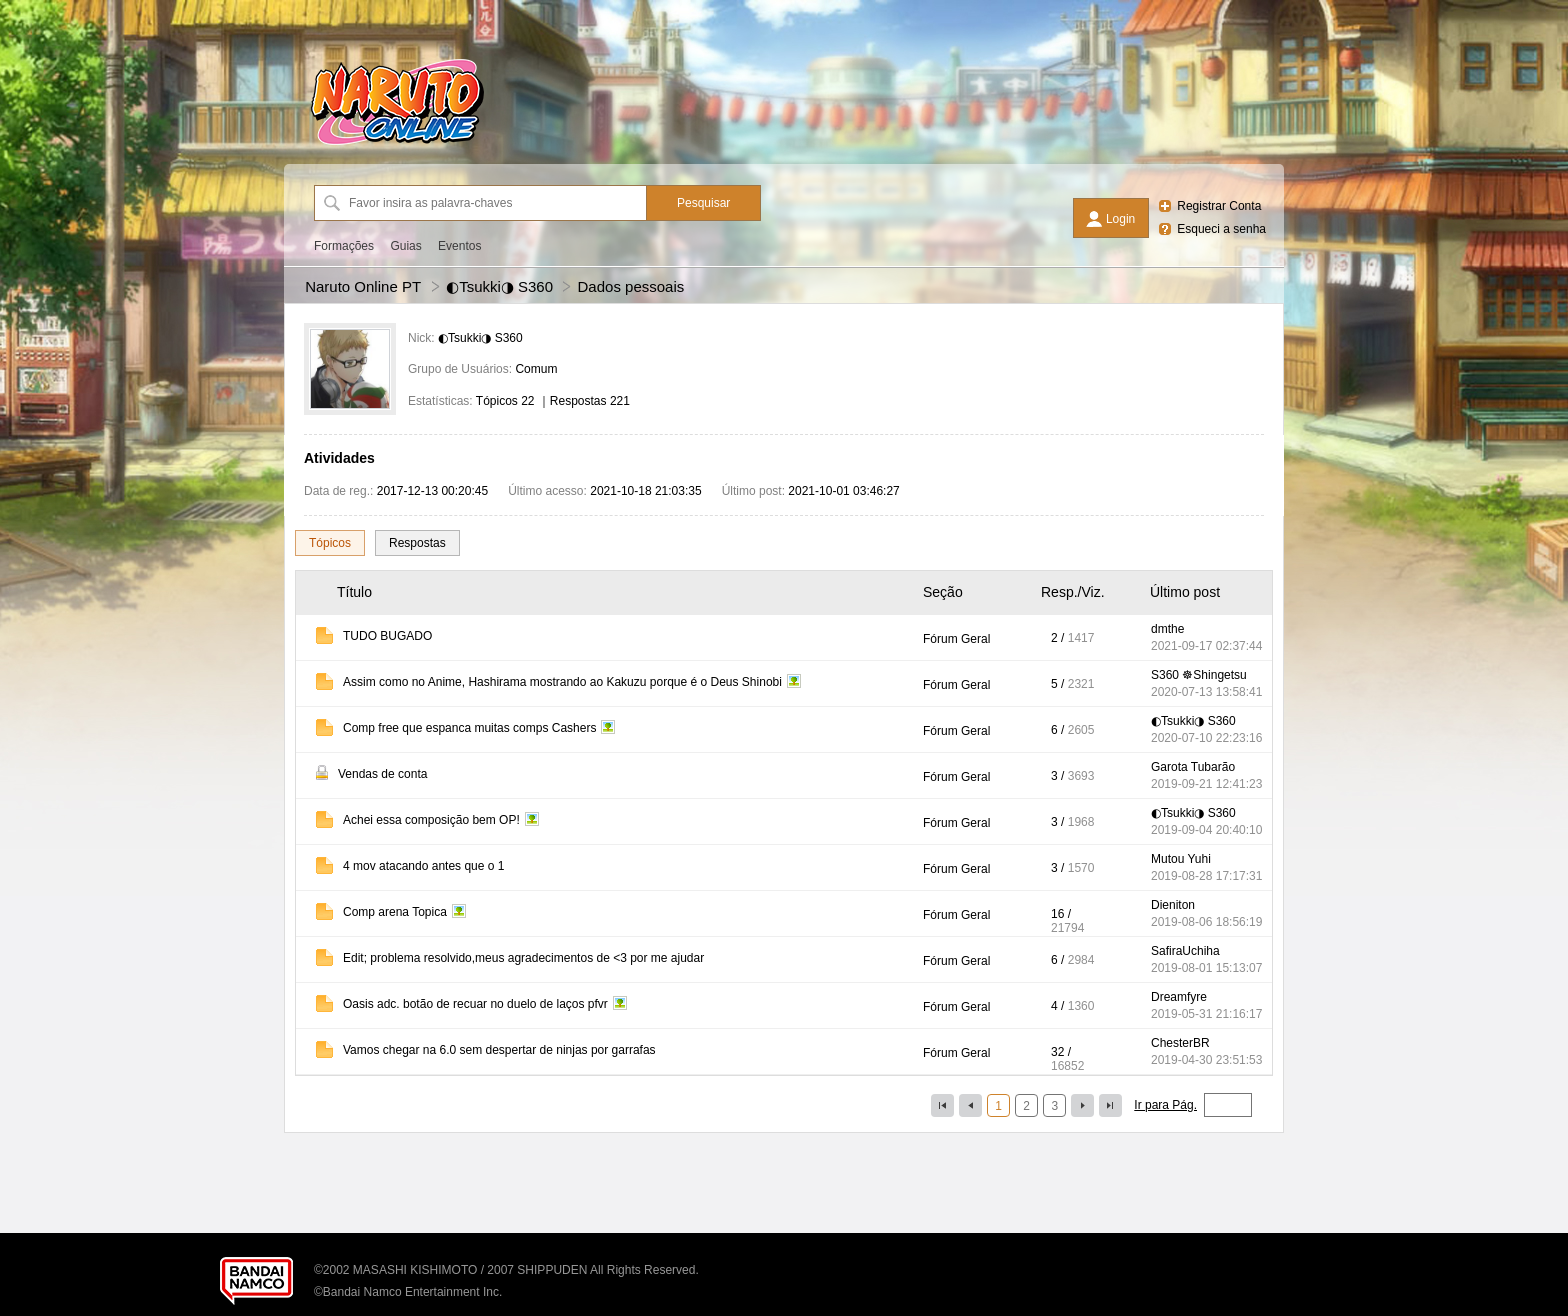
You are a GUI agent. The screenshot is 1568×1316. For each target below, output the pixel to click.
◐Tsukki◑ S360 (499, 286)
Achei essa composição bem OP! (431, 820)
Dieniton (1173, 905)
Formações (344, 246)
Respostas (417, 543)
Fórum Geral (956, 639)
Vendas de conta (382, 774)
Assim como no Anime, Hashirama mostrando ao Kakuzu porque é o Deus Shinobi (562, 682)
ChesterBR (1180, 1043)
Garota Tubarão (1193, 767)
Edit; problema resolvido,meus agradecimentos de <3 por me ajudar (523, 958)
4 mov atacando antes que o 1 (423, 866)
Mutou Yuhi (1181, 859)
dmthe (1167, 629)
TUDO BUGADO (387, 636)
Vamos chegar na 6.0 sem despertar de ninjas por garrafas (499, 1050)
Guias (405, 246)
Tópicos (330, 543)
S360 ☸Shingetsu (1199, 675)
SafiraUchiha (1185, 951)
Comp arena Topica (395, 912)
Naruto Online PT (363, 286)
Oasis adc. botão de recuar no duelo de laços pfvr (475, 1004)
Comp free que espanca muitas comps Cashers (469, 728)
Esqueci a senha (1221, 229)
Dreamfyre (1179, 997)
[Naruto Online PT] (397, 145)
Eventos (459, 246)
